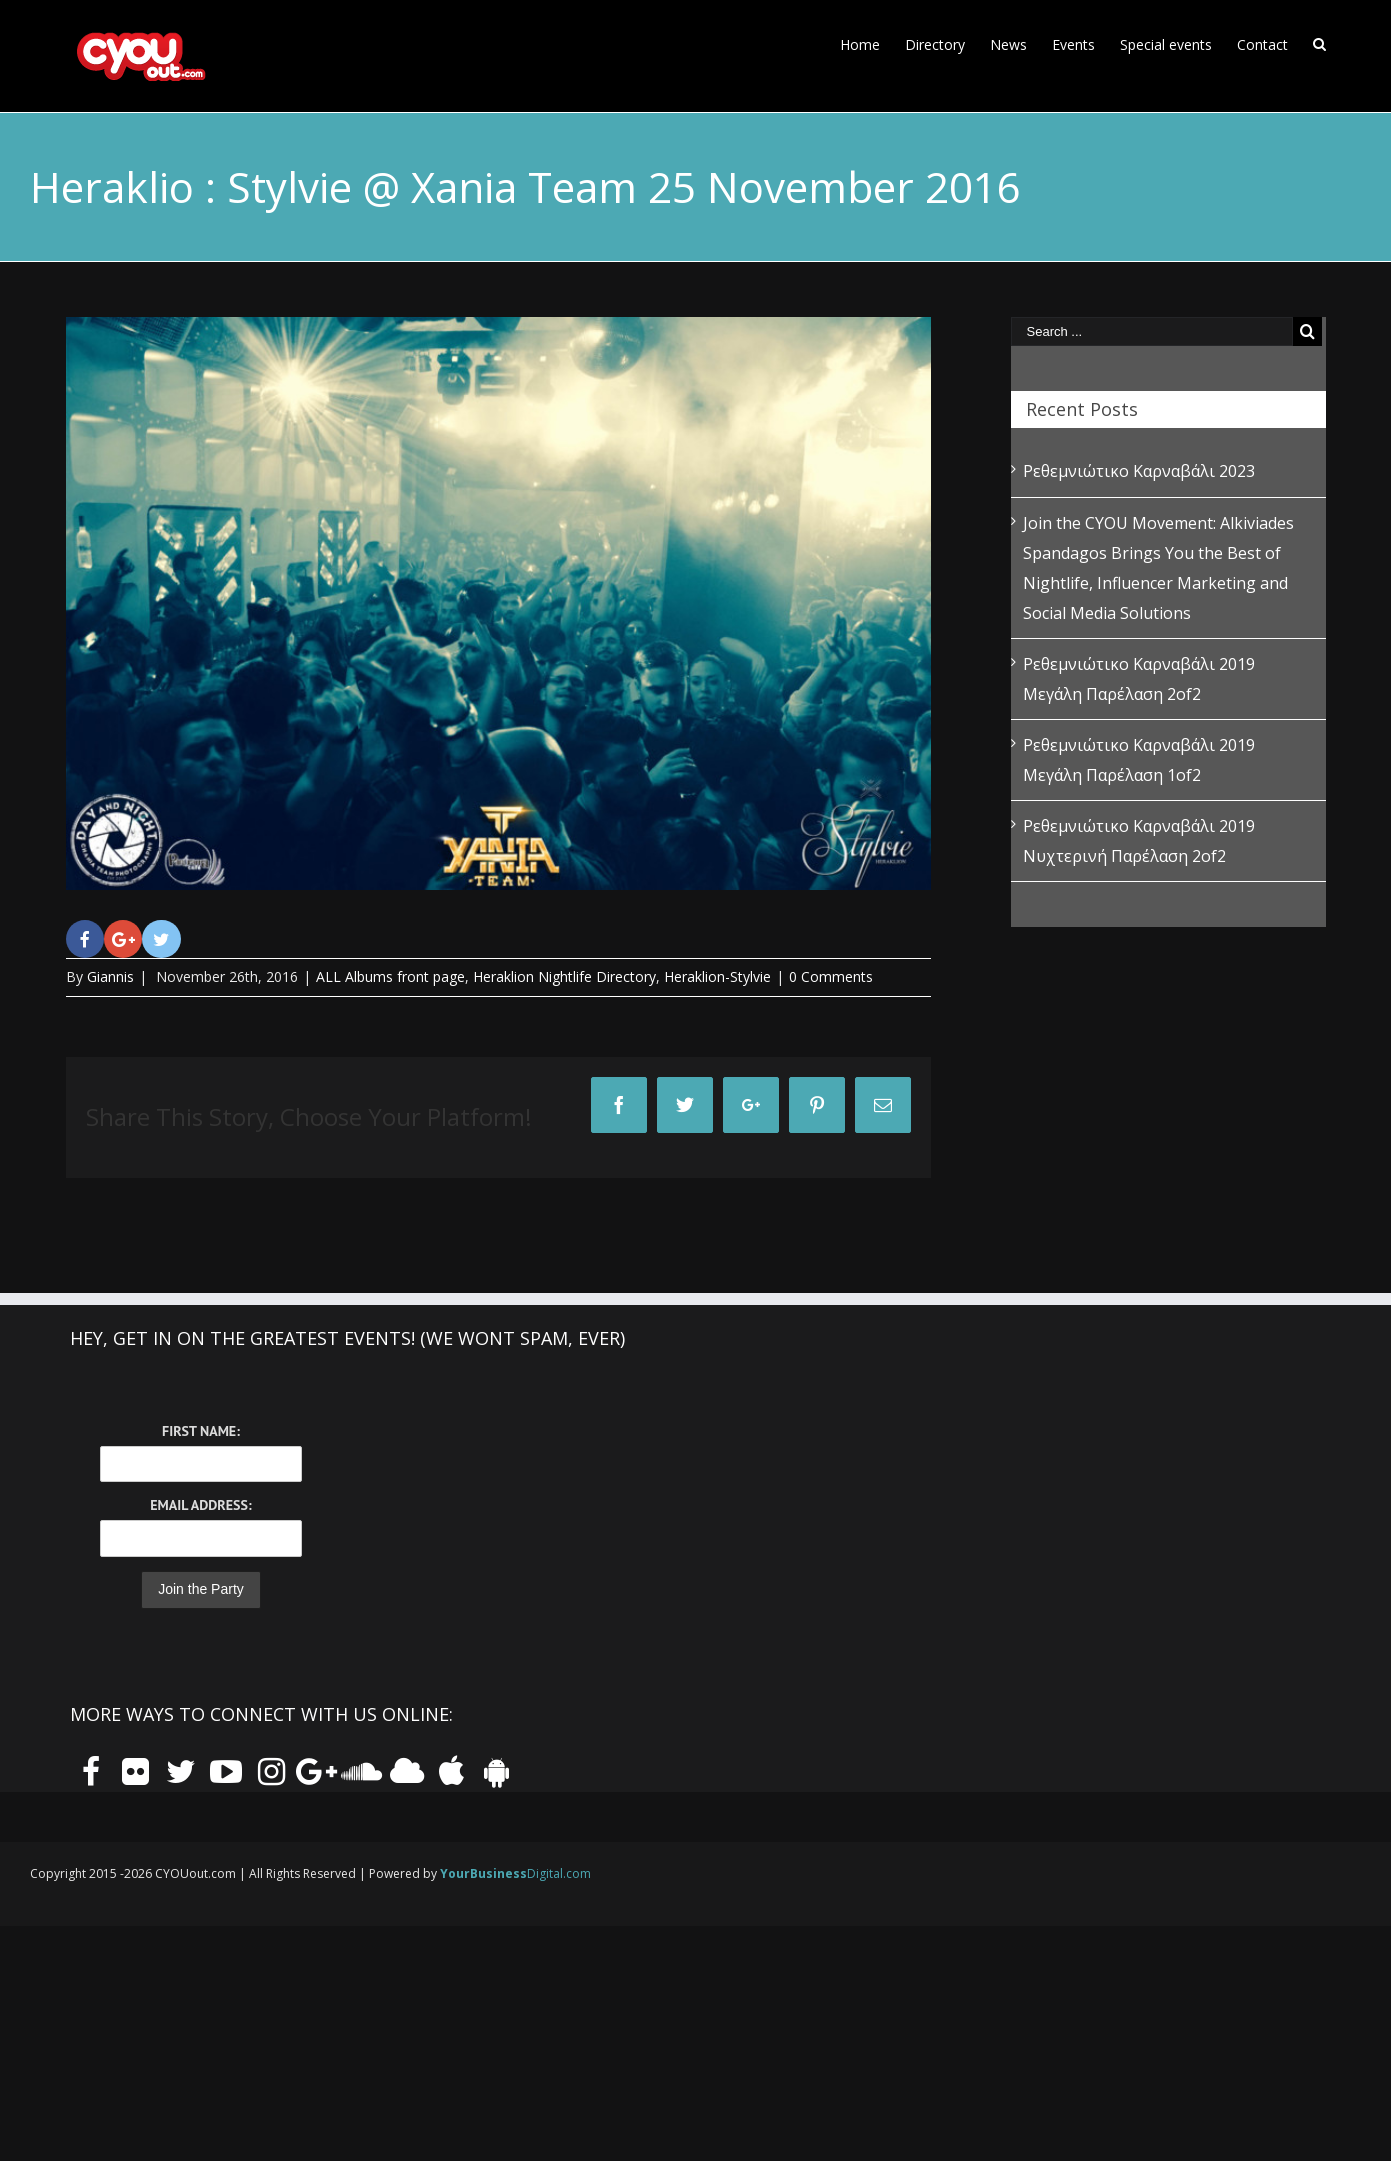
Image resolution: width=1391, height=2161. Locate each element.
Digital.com (515, 1873)
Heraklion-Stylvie (717, 976)
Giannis (110, 976)
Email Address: (200, 1505)
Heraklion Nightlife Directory (564, 976)
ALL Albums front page (390, 976)
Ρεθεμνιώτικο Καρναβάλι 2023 (1139, 471)
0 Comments (831, 976)
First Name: (201, 1431)
